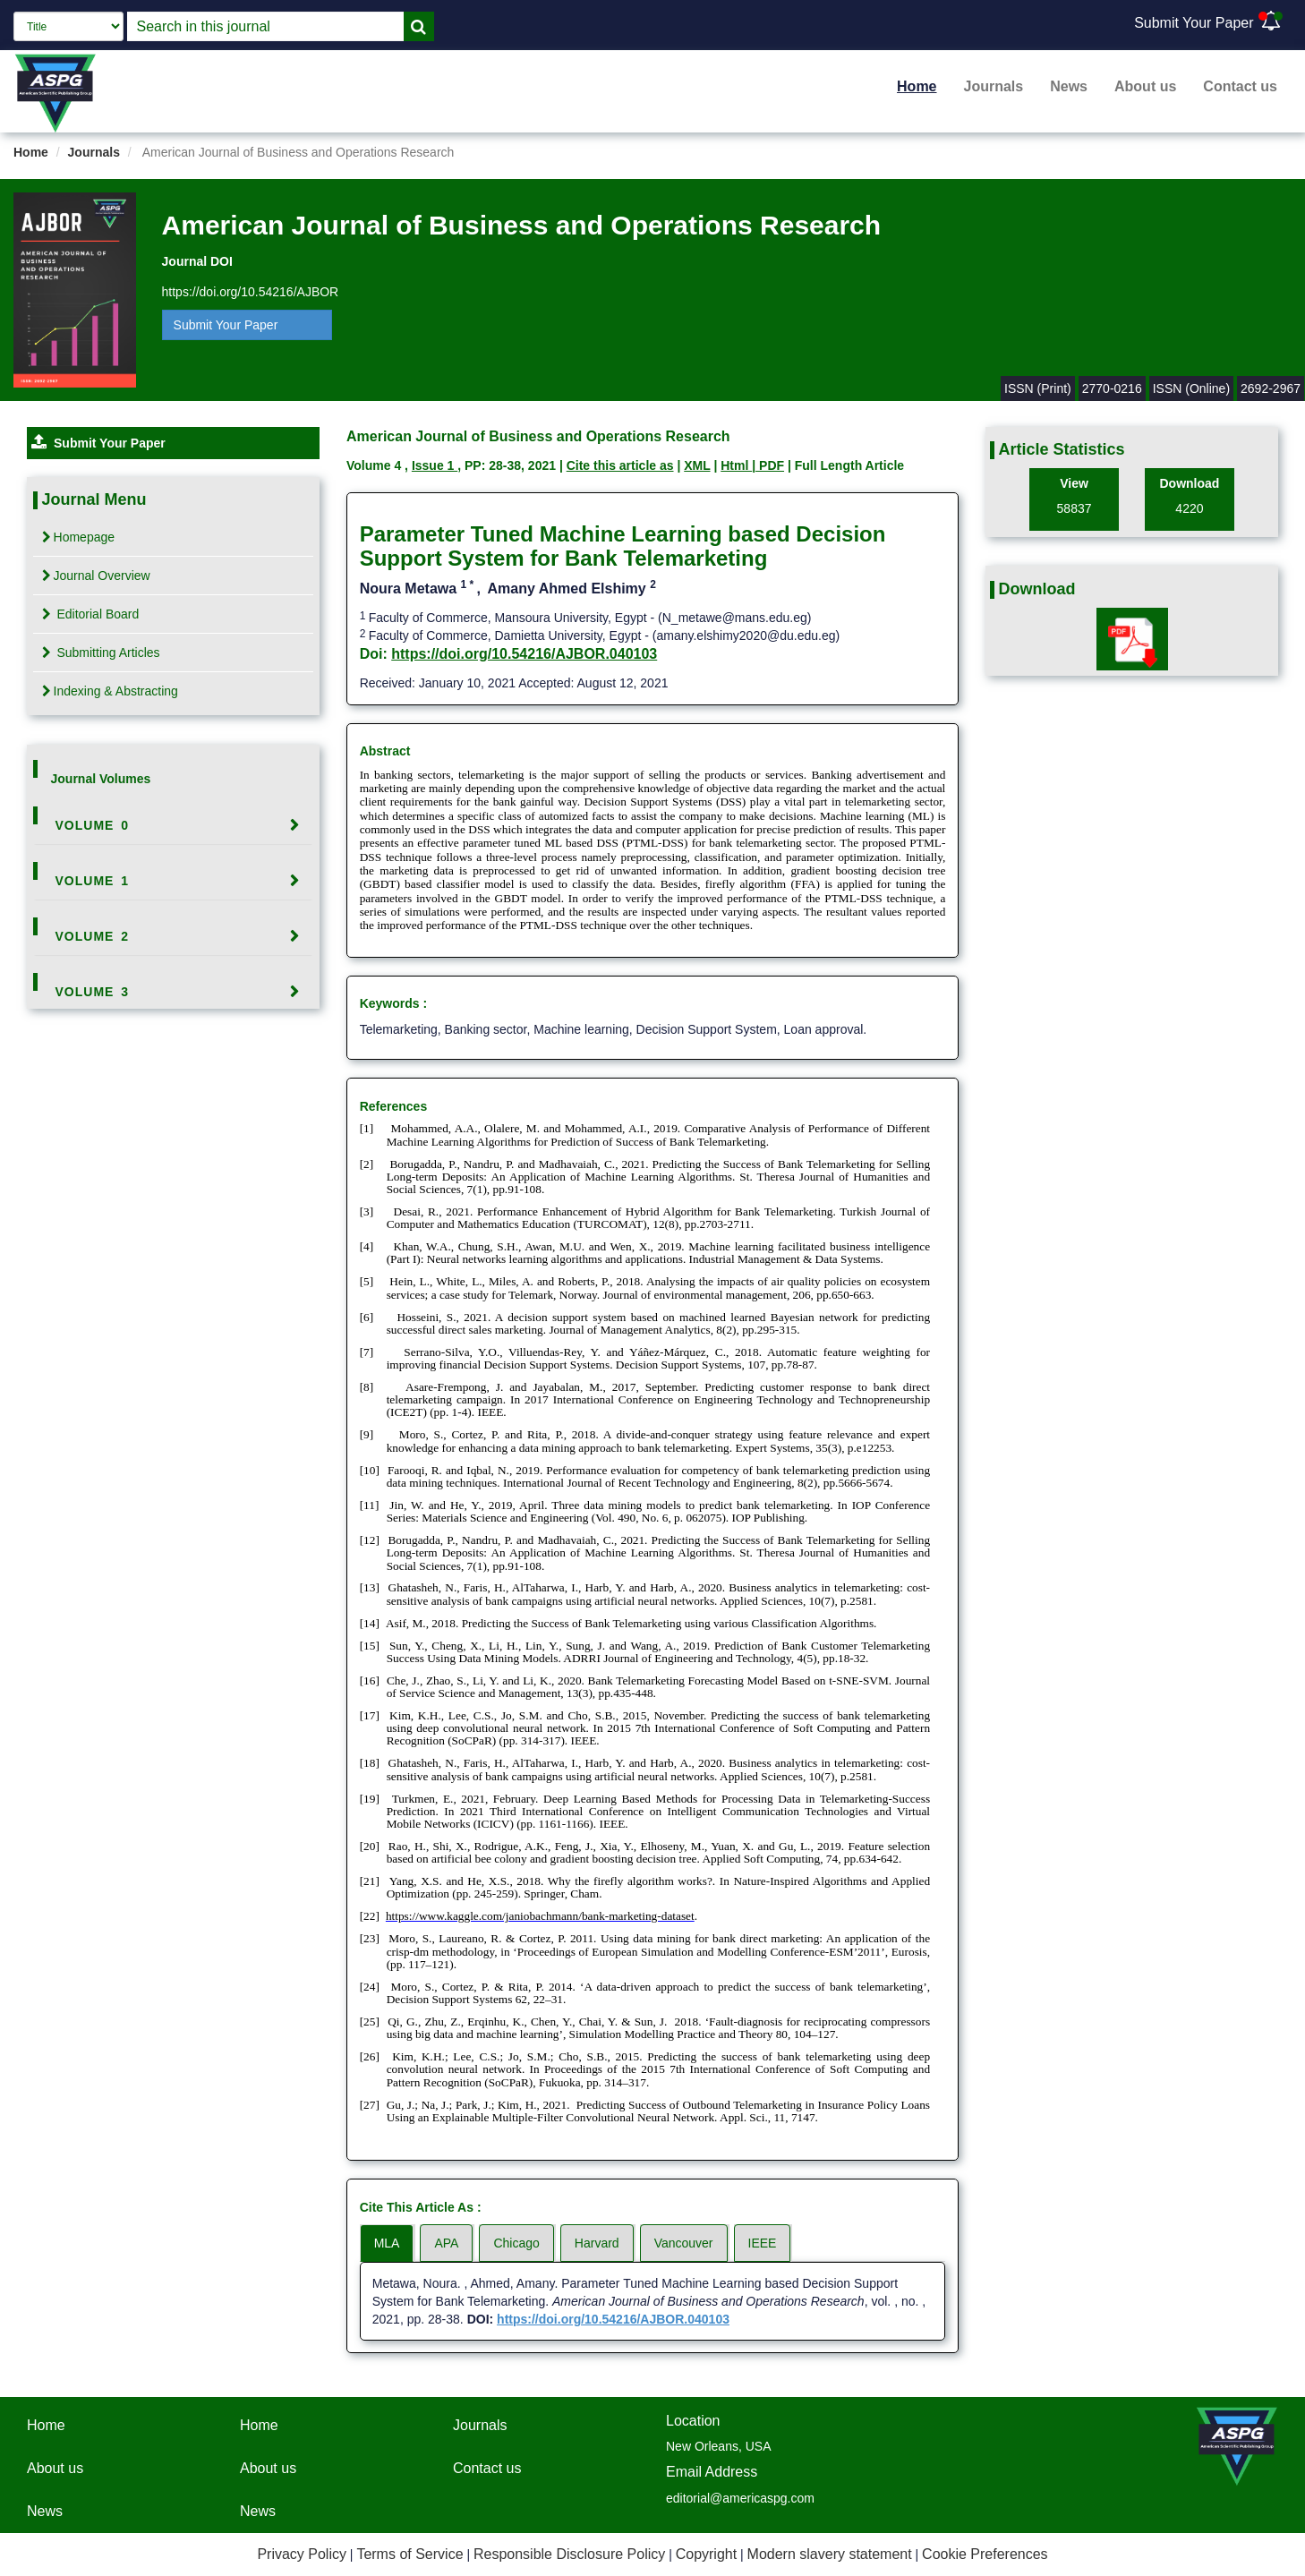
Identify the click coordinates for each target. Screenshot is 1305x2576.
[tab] (173, 825)
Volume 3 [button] (92, 992)
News (1069, 86)
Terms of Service (409, 2554)
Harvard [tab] (597, 2243)
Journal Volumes (101, 779)
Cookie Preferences (985, 2554)
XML (697, 465)
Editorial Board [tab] (91, 614)
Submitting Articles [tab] (101, 652)
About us (1145, 86)
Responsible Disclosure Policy (569, 2554)
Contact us (1240, 86)
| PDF (768, 465)
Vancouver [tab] (683, 2243)
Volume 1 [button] (92, 881)
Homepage (78, 537)
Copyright (706, 2554)
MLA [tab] (387, 2243)
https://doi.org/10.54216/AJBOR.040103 (524, 653)
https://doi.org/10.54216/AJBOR (250, 292)
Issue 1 (434, 465)
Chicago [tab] (516, 2243)
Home (916, 86)
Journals (994, 86)
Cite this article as (620, 465)
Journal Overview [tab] (96, 575)
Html (736, 465)
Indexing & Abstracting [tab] (110, 691)
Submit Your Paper (1193, 22)
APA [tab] (446, 2243)
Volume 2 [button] (92, 936)
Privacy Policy (301, 2554)
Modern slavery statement (829, 2554)
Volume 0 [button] (92, 825)
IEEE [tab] (762, 2243)
